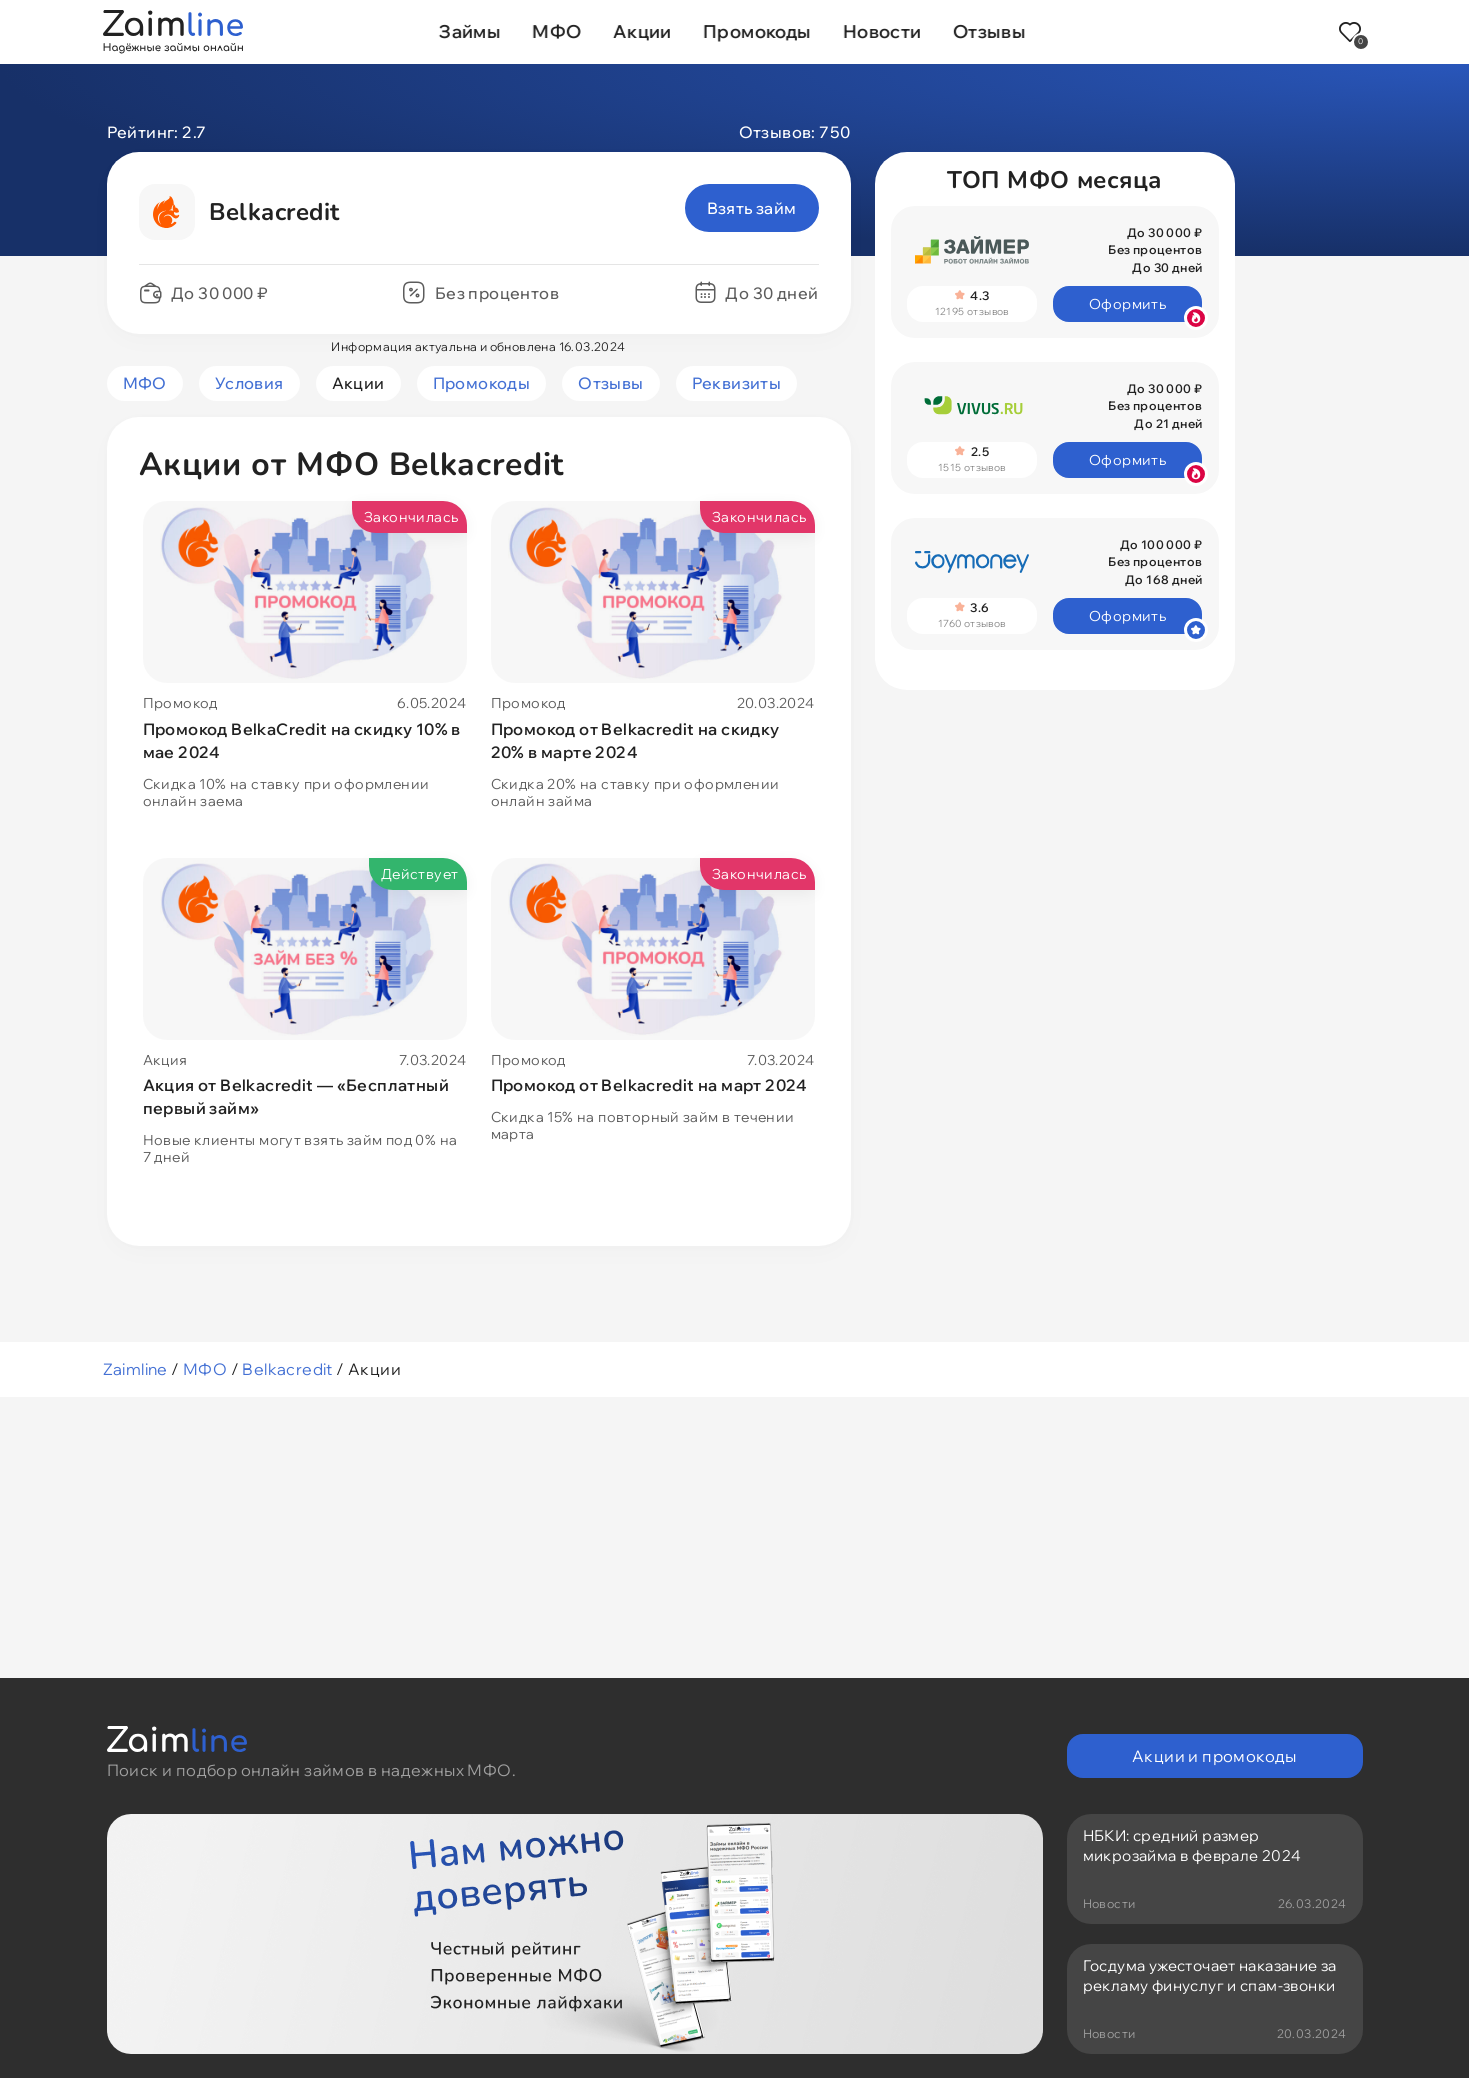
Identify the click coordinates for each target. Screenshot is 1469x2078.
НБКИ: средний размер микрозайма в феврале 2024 (1192, 1845)
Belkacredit (287, 1369)
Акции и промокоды (1214, 1756)
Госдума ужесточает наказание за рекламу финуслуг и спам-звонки (1210, 1975)
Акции (642, 31)
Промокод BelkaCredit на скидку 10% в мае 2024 (302, 740)
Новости (883, 31)
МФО (556, 31)
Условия (249, 383)
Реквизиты (737, 383)
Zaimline (135, 1369)
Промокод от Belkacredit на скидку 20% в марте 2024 (635, 740)
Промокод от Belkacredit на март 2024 (649, 1085)
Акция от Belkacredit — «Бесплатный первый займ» (296, 1096)
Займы (469, 31)
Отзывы (990, 31)
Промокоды (757, 31)
